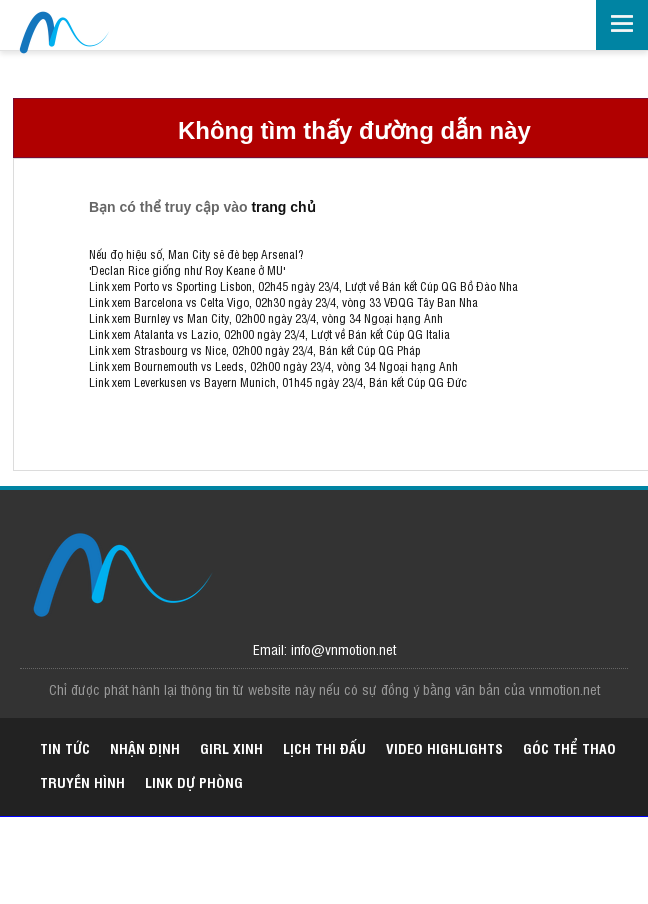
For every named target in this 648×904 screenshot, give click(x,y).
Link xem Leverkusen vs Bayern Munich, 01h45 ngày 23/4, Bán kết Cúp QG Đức (278, 382)
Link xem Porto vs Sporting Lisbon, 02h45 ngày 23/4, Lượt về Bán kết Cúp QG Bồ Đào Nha (303, 286)
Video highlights (444, 747)
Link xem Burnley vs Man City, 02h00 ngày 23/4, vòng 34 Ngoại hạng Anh (266, 318)
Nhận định (145, 747)
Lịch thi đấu (324, 747)
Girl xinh (231, 747)
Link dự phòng (194, 781)
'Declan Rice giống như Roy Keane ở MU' (187, 270)
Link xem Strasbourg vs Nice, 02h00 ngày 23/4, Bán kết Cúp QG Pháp (254, 350)
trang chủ (283, 207)
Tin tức (65, 747)
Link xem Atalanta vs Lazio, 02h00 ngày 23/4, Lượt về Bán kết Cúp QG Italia (269, 334)
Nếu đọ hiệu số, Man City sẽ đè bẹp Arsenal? (196, 254)
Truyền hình (82, 781)
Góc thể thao (569, 747)
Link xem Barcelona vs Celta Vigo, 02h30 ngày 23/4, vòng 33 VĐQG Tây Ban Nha (283, 302)
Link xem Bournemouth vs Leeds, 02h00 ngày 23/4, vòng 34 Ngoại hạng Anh (273, 366)
